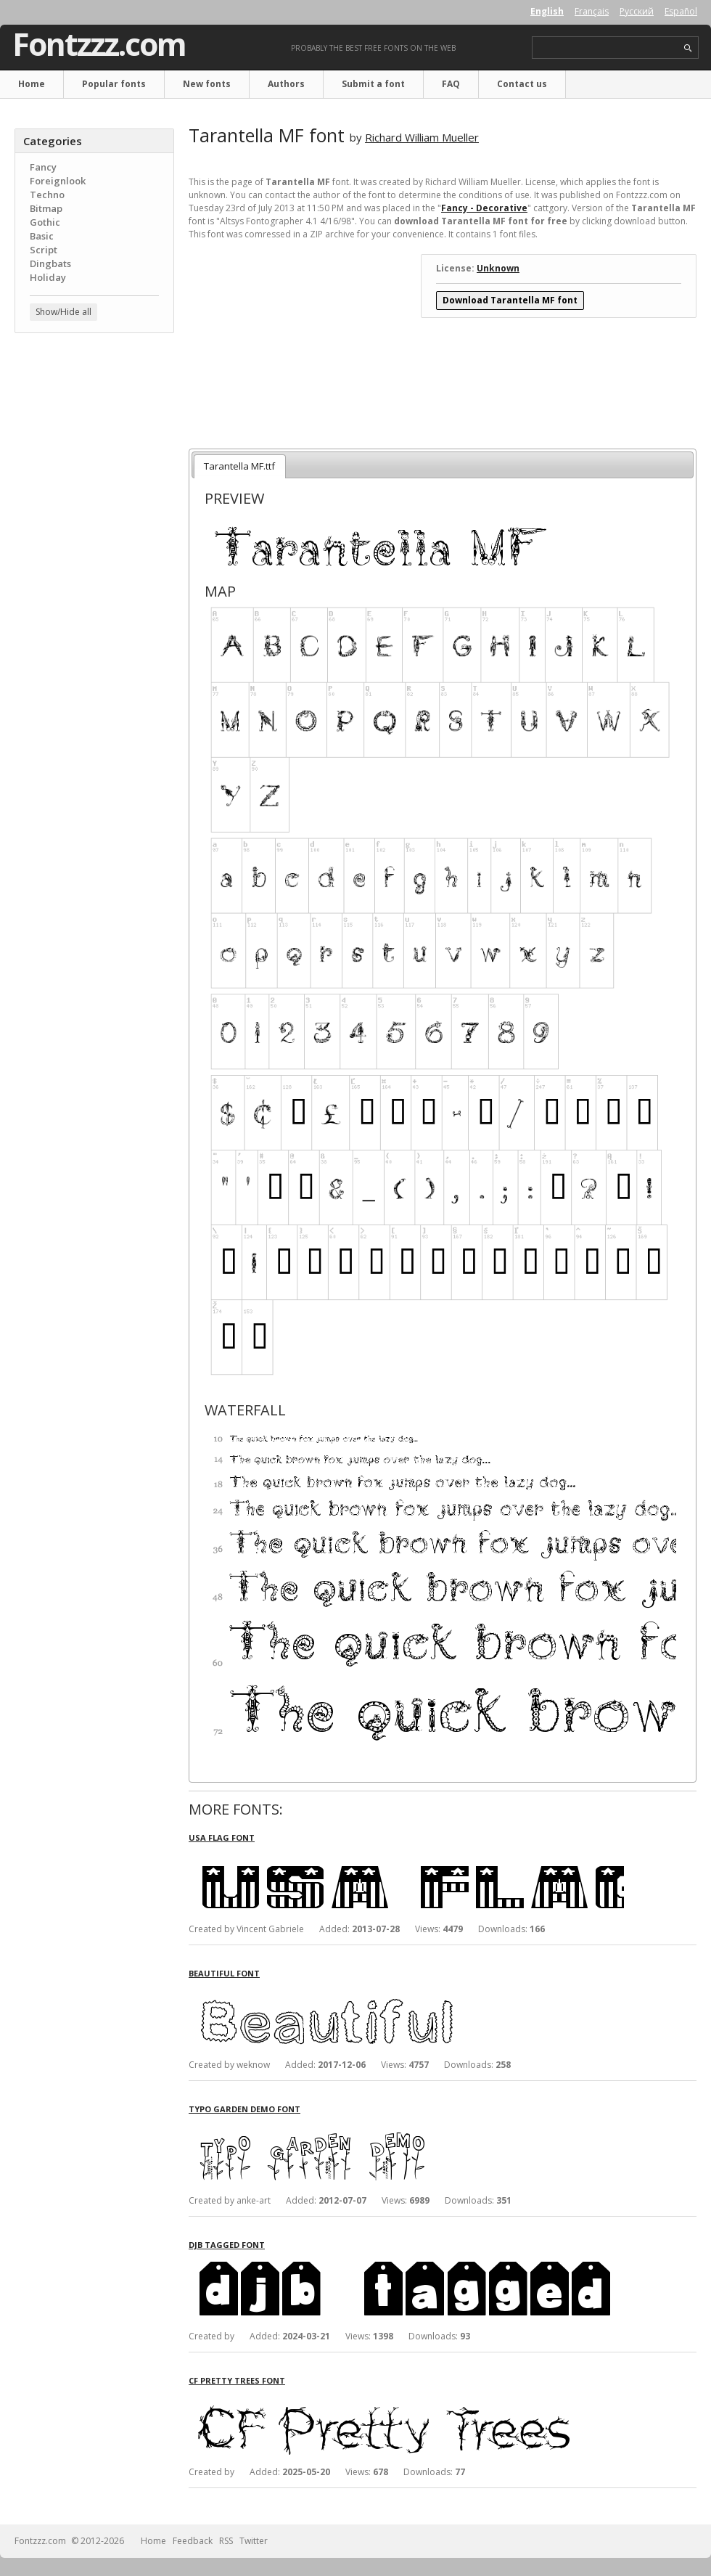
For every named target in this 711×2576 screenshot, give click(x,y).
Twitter (253, 2541)
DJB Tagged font (227, 2244)
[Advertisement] (94, 431)
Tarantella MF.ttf (239, 466)
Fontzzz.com (99, 44)
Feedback (193, 2541)
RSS (226, 2541)
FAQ (451, 84)
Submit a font (373, 84)
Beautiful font (224, 1973)
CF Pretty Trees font (237, 2380)
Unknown (498, 268)
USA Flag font (222, 1837)
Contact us (522, 84)
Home (31, 84)
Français (592, 11)
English (547, 11)
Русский (637, 11)
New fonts (207, 84)
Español (681, 11)
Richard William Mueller (422, 137)
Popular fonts (114, 84)
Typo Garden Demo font (244, 2108)
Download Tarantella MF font (510, 300)
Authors (286, 84)
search (688, 48)
